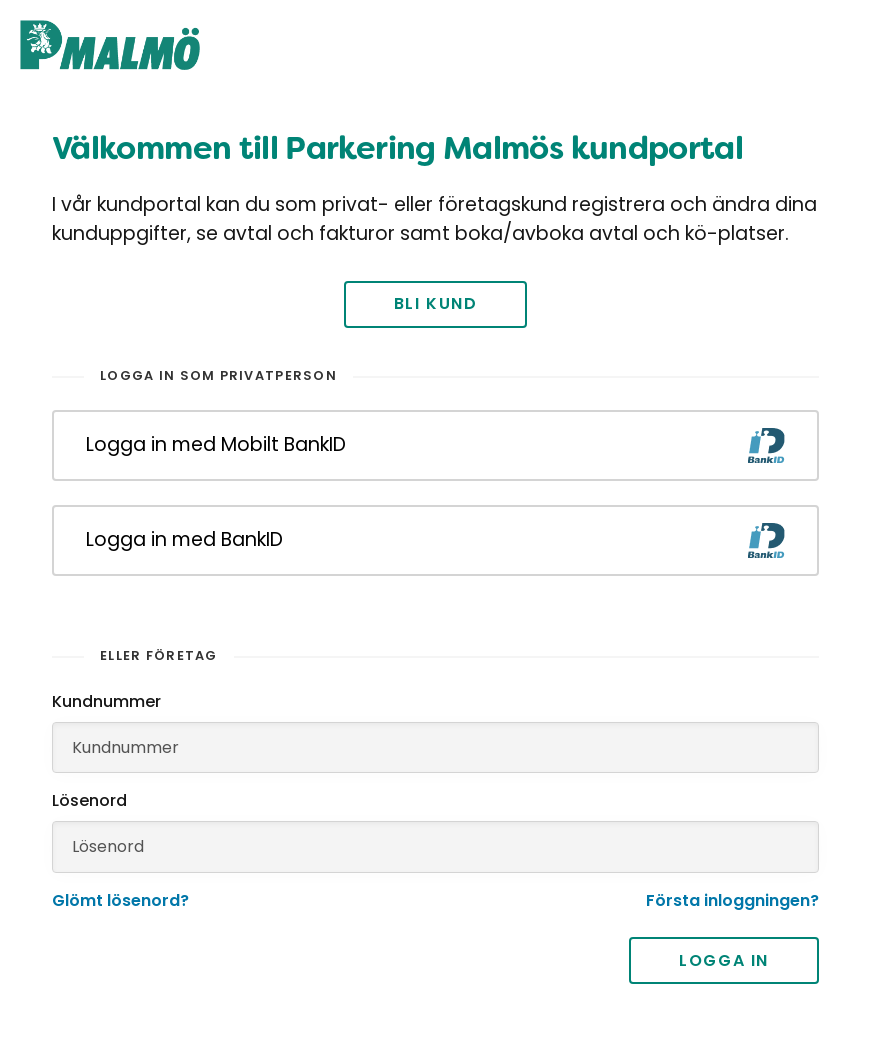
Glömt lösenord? (120, 900)
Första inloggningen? (732, 900)
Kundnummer (106, 701)
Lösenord (89, 800)
